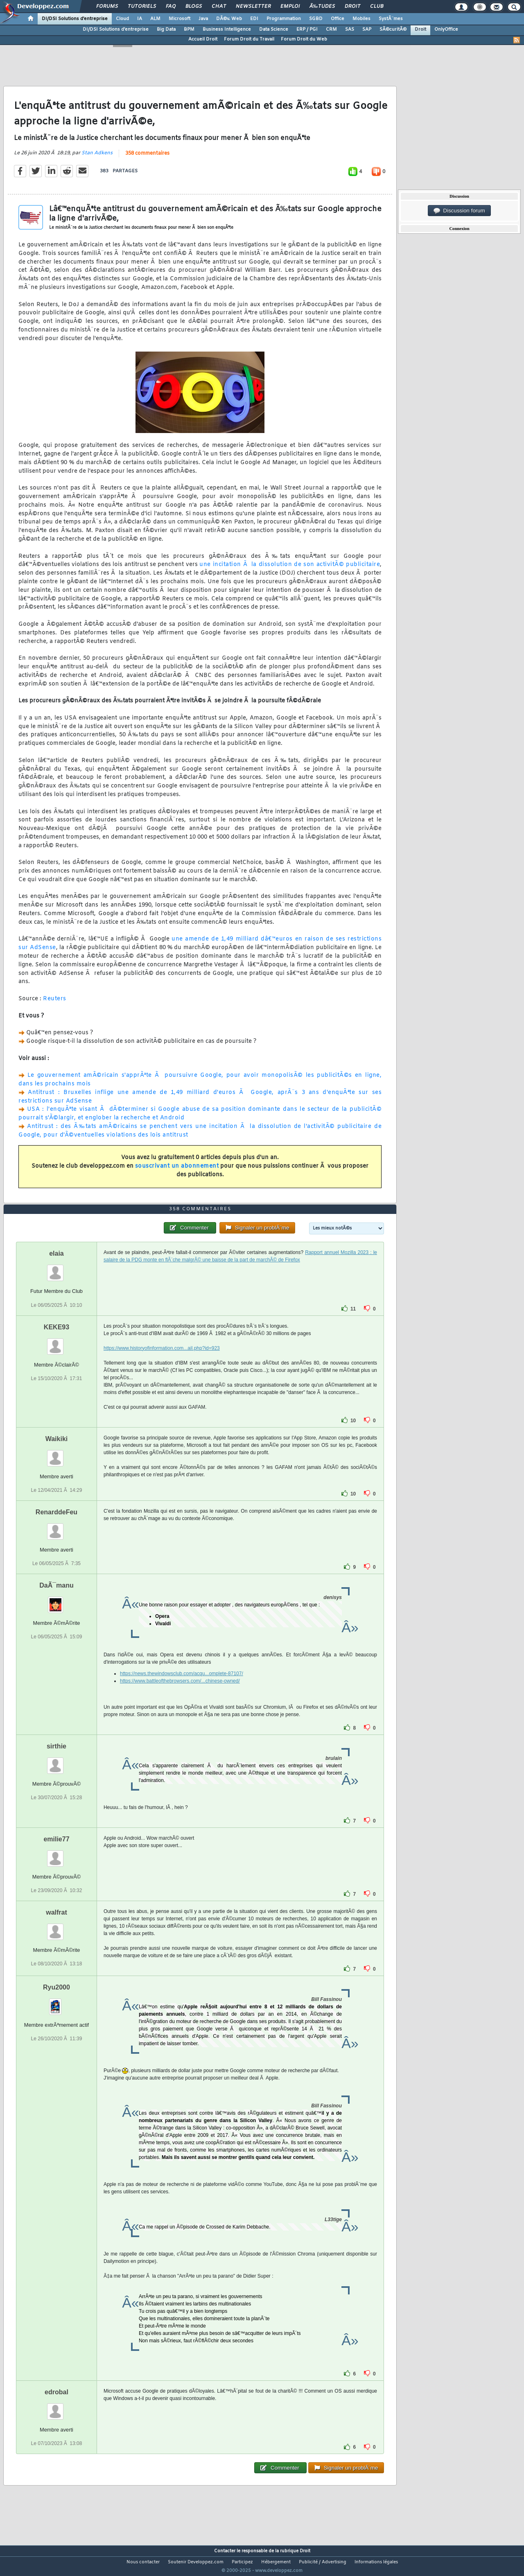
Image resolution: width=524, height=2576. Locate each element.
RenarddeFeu (56, 1527)
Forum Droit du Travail (249, 39)
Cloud (122, 19)
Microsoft (179, 19)
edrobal (56, 2407)
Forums (107, 6)
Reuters (54, 1004)
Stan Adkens (97, 158)
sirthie (56, 1761)
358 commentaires (147, 158)
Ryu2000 (56, 2002)
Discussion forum (459, 211)
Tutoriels (142, 6)
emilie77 (56, 1854)
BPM (189, 29)
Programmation (284, 19)
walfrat (56, 1927)
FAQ (170, 6)
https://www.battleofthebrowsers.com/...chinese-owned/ (180, 1696)
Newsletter (253, 6)
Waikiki (56, 1453)
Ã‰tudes (322, 6)
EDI (254, 19)
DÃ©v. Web (229, 19)
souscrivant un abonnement (177, 1171)
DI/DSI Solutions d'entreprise (75, 19)
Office (337, 19)
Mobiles (361, 19)
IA (139, 19)
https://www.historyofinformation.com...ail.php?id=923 (162, 1363)
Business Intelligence (227, 29)
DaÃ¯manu (56, 1600)
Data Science (273, 29)
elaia (56, 1268)
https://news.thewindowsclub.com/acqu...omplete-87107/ (181, 1689)
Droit (352, 6)
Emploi (290, 6)
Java (203, 19)
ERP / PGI (307, 29)
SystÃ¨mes (391, 19)
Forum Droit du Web (304, 39)
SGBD (316, 19)
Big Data (166, 29)
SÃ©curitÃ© (393, 29)
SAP (366, 29)
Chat (219, 6)
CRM (331, 29)
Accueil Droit (202, 39)
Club (376, 6)
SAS (349, 29)
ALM (155, 19)
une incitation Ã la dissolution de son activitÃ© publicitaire (289, 570)
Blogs (194, 6)
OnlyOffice (446, 29)
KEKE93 (56, 1342)
